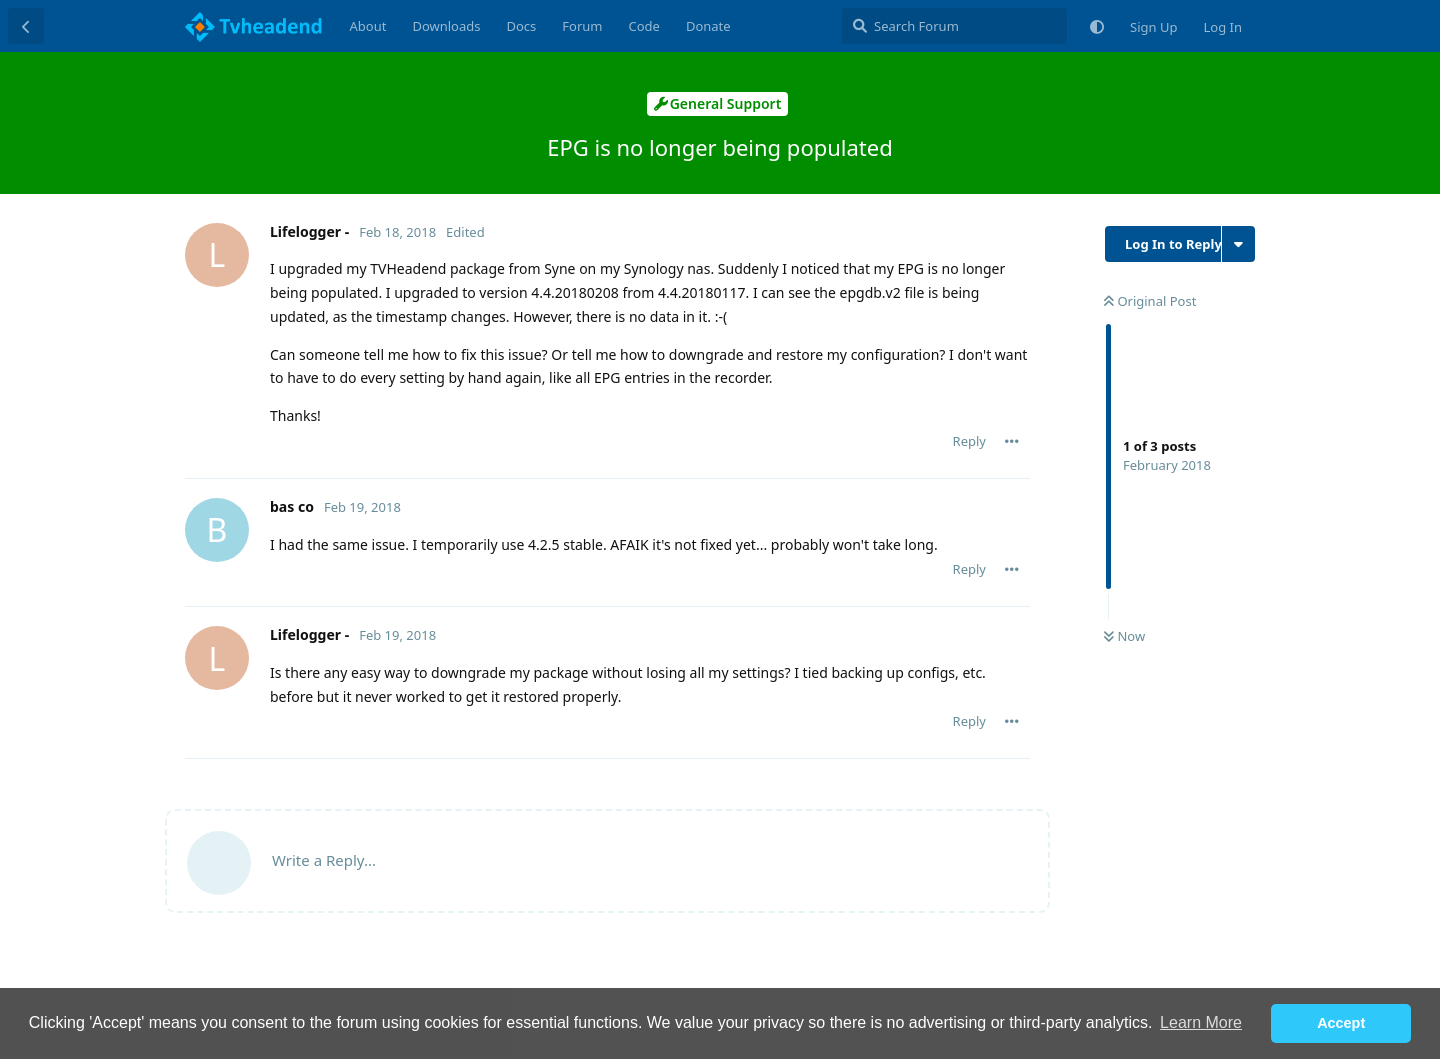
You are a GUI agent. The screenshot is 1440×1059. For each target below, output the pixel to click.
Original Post (1150, 301)
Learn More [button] (1201, 1022)
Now (1124, 636)
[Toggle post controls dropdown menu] (1012, 441)
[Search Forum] (954, 26)
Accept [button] (1341, 1023)
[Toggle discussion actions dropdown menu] (1238, 244)
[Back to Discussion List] (26, 26)
